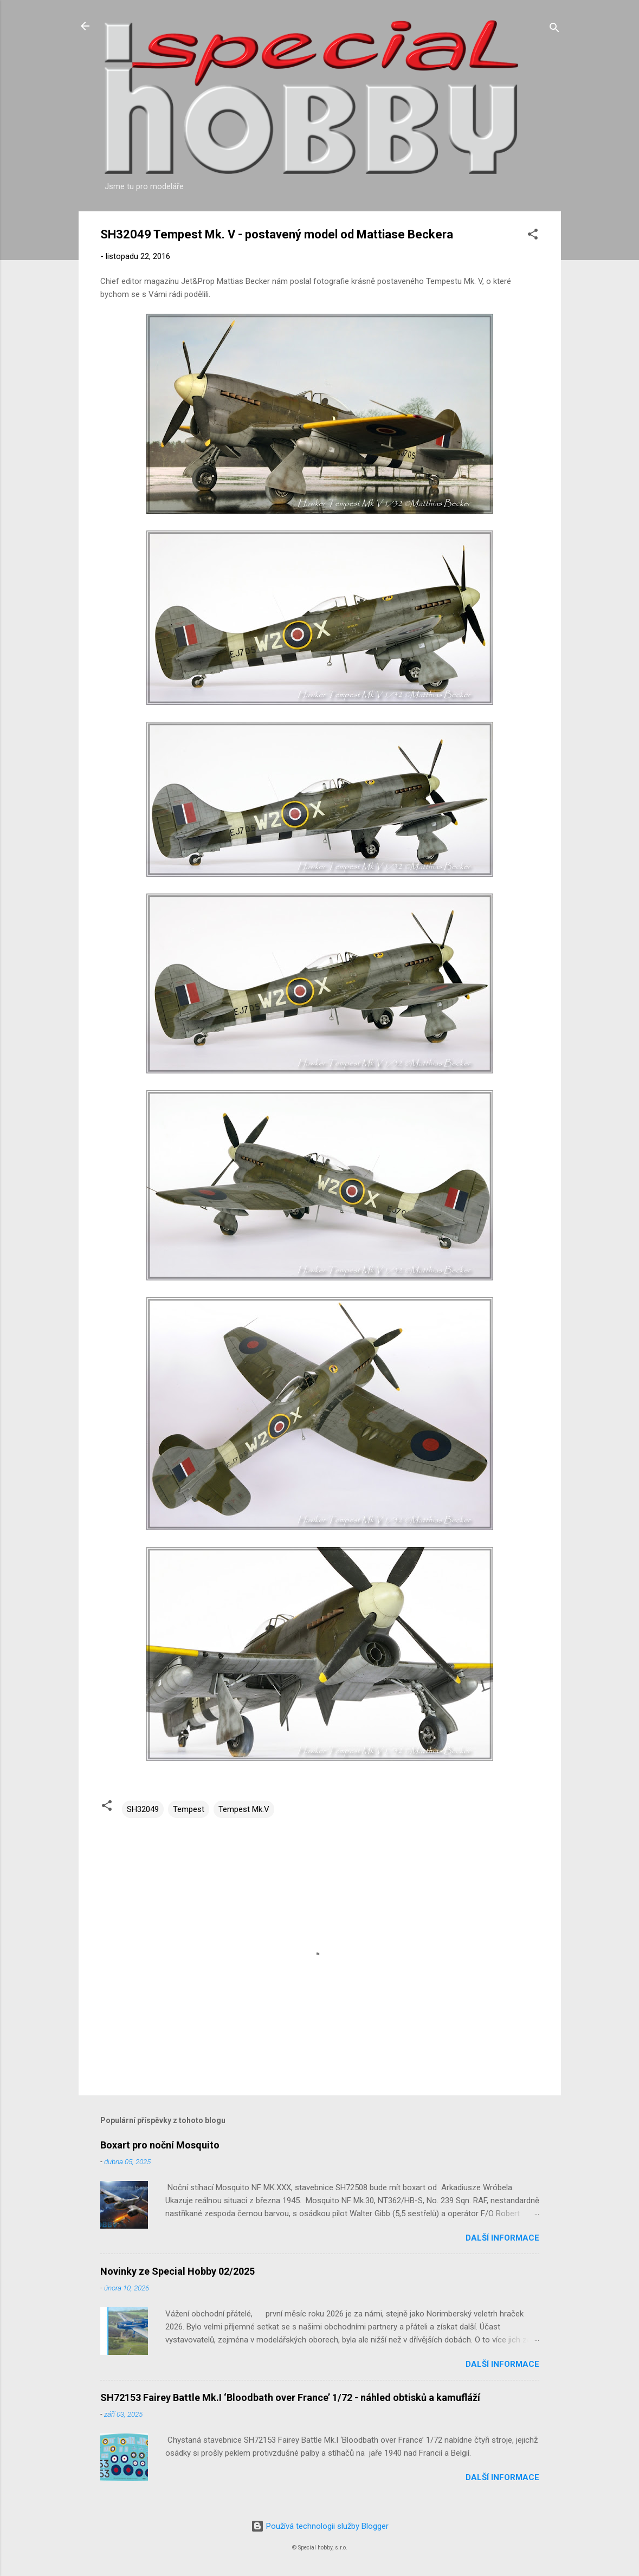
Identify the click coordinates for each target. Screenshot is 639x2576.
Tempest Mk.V (243, 1809)
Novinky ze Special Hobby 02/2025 (177, 2271)
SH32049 (143, 1809)
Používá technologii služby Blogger (320, 2526)
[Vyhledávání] (554, 29)
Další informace (502, 2238)
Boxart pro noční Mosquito (160, 2145)
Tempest (188, 1809)
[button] (532, 236)
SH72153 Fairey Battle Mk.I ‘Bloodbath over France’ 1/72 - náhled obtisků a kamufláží (290, 2397)
